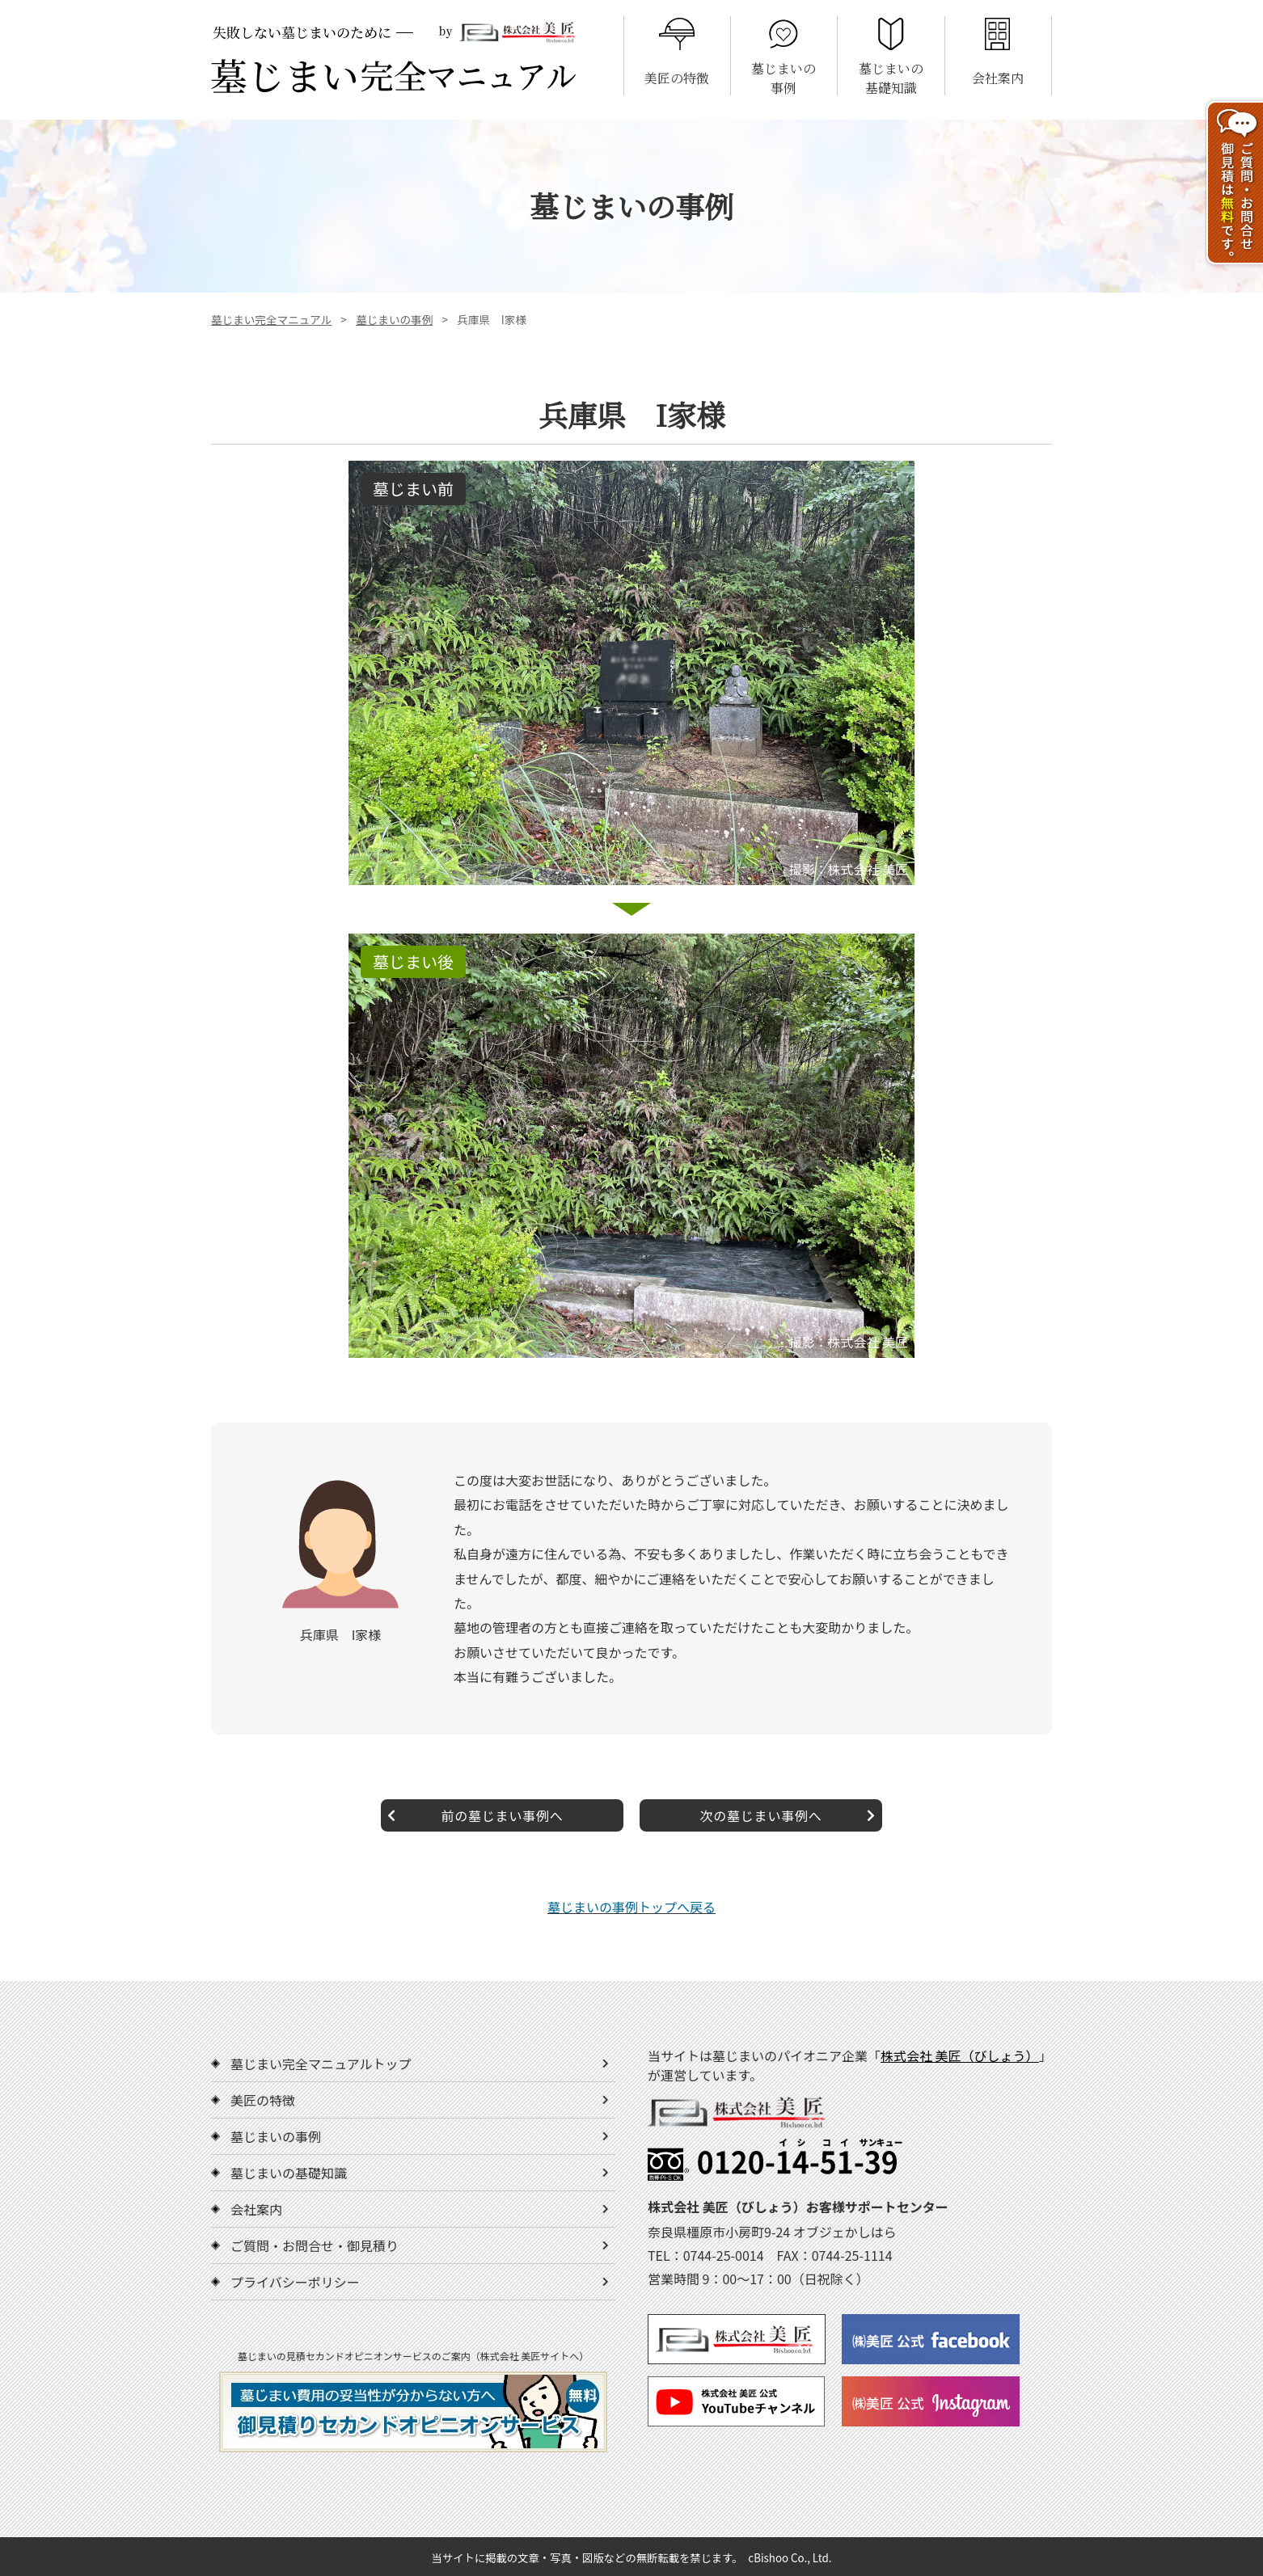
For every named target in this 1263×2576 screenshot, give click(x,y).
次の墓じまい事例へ (787, 1815)
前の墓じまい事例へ (475, 1815)
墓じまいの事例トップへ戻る (631, 1906)
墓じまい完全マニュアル (271, 319)
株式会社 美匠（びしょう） (960, 2055)
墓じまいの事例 (394, 319)
